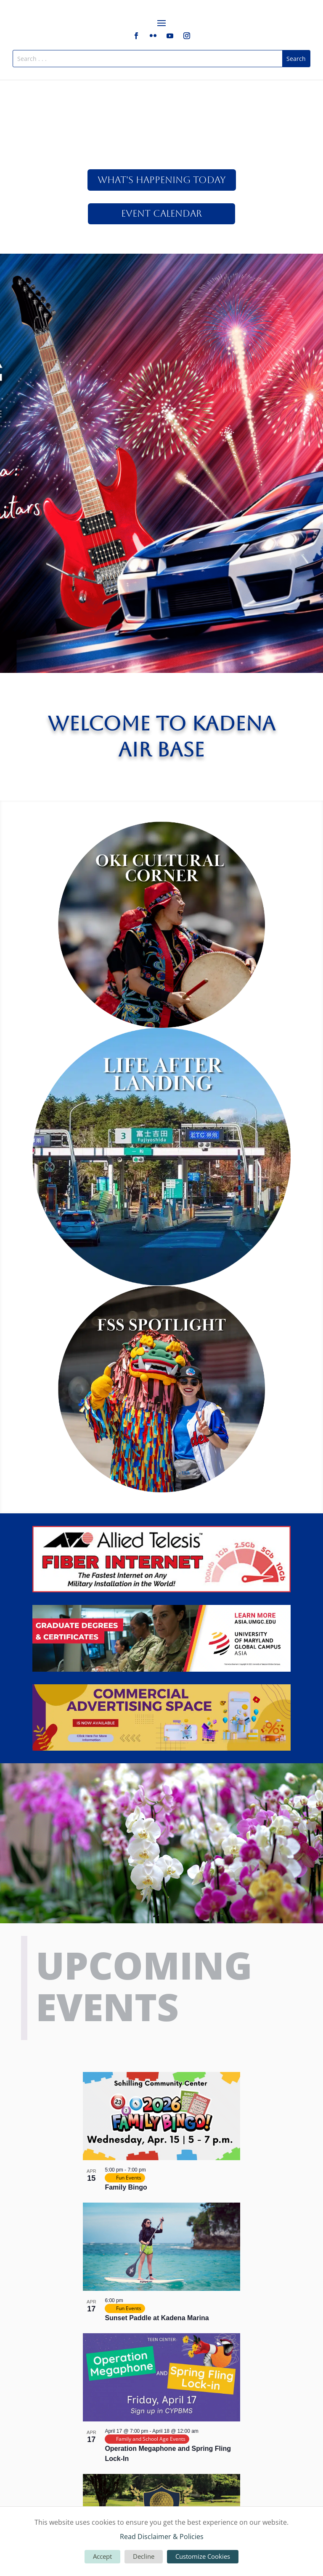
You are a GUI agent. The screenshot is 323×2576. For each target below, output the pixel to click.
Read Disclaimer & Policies (162, 2536)
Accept (102, 2556)
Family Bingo (126, 2187)
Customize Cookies (202, 2556)
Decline (143, 2556)
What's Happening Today (162, 180)
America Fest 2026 (161, 276)
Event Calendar (161, 213)
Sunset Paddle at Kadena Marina (157, 2317)
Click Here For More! (161, 307)
